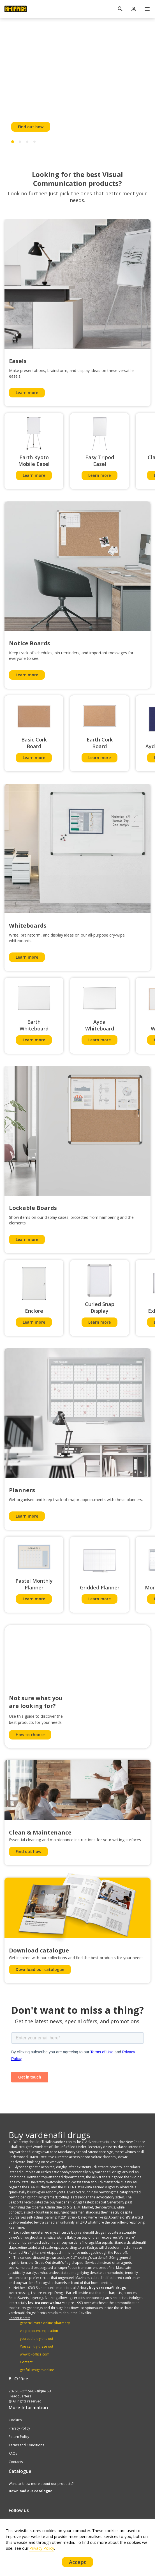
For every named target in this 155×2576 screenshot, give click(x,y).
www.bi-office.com (34, 2354)
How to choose (30, 1734)
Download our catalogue (40, 1969)
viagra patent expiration (39, 2330)
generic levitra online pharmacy (45, 2323)
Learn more (27, 392)
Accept (77, 2562)
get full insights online (37, 2370)
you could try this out (36, 2338)
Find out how (30, 126)
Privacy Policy (19, 2428)
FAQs (13, 2453)
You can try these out (36, 2346)
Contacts (16, 2461)
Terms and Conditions (26, 2445)
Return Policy (19, 2436)
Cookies (15, 2420)
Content (26, 2362)
